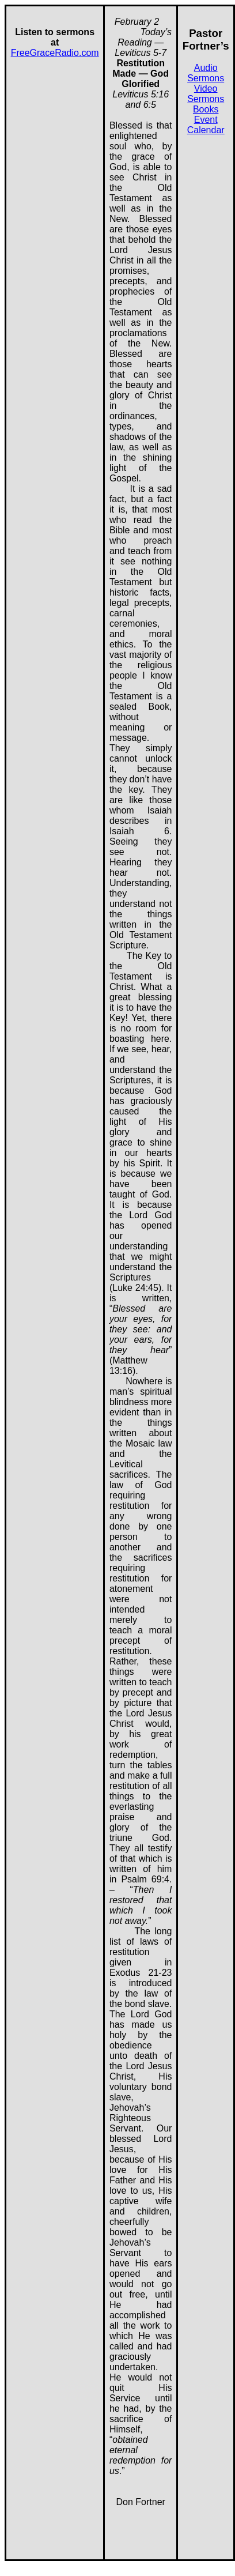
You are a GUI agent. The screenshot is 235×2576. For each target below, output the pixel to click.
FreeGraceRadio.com (55, 53)
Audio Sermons (205, 73)
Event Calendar (206, 125)
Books (205, 109)
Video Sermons (205, 94)
